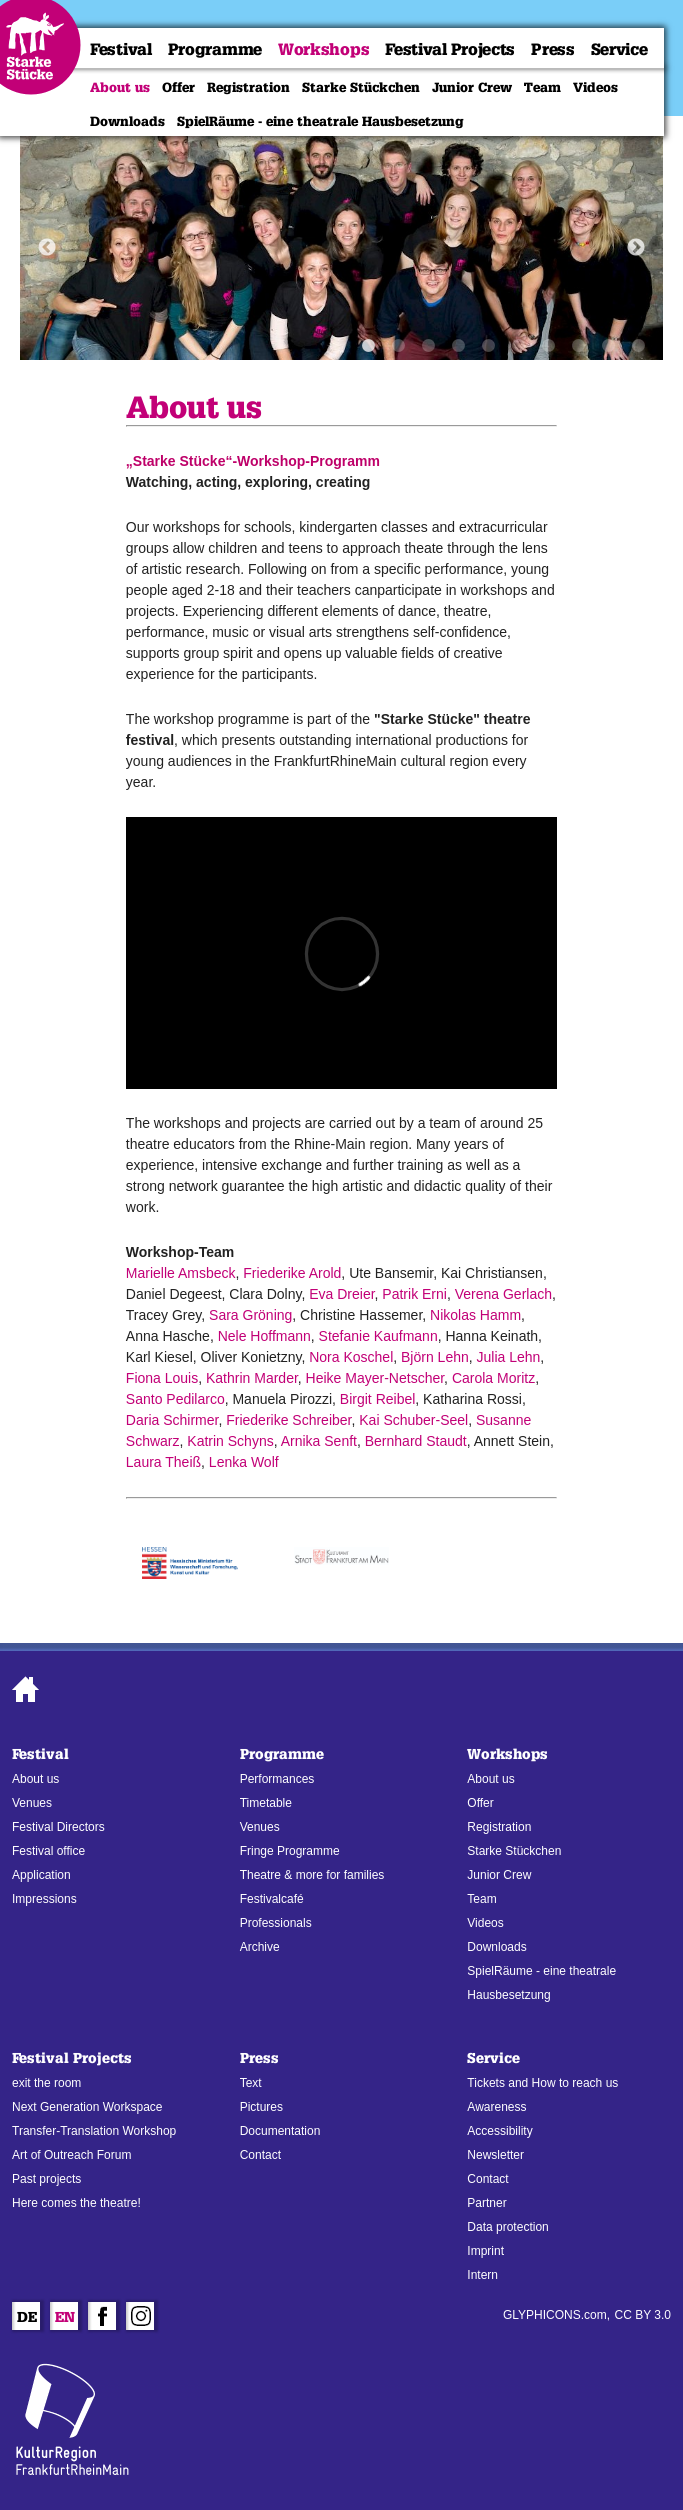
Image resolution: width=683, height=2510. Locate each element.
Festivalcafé (272, 1899)
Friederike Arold (292, 1273)
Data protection (507, 2227)
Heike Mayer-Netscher (375, 1378)
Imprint (485, 2251)
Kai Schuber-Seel (413, 1420)
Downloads (127, 121)
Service (619, 49)
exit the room (46, 2083)
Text (251, 2083)
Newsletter (495, 2155)
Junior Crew (472, 87)
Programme (215, 49)
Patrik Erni (414, 1294)
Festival (121, 49)
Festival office (48, 1851)
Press (553, 49)
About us (120, 87)
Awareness (496, 2107)
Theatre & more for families (312, 1875)
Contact (260, 2155)
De (27, 2319)
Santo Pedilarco (175, 1399)
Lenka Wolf (244, 1462)
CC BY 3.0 (643, 2315)
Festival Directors (58, 1827)
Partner (486, 2203)
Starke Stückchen (361, 87)
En (65, 2319)
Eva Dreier (341, 1294)
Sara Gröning (250, 1315)
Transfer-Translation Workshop (94, 2131)
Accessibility (499, 2131)
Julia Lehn (509, 1357)
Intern (482, 2275)
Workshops (323, 49)
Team (542, 87)
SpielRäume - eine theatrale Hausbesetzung (320, 121)
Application (41, 1875)
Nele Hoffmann (264, 1336)
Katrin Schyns (230, 1441)
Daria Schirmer (172, 1420)
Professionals (276, 1923)
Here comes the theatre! (76, 2203)
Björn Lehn (435, 1357)
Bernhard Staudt (416, 1441)
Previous (47, 248)
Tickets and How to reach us (542, 2083)
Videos (595, 87)
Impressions (44, 1899)
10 (638, 346)
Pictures (261, 2107)
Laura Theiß (163, 1462)
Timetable (266, 1803)
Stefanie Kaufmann (378, 1336)
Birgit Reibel (377, 1399)
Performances (277, 1779)
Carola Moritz (493, 1378)
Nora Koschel (351, 1357)
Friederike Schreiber (288, 1420)
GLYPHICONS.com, (556, 2315)
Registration (248, 87)
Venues (32, 1803)
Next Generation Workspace (87, 2107)
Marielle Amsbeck (181, 1273)
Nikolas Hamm (475, 1315)
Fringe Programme (290, 1851)
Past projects (46, 2179)
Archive (260, 1947)
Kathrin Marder (252, 1378)
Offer (178, 87)
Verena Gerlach (503, 1294)
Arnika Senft (319, 1441)
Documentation (280, 2131)
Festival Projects (450, 49)
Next (636, 248)
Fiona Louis (162, 1378)
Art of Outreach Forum (71, 2155)
